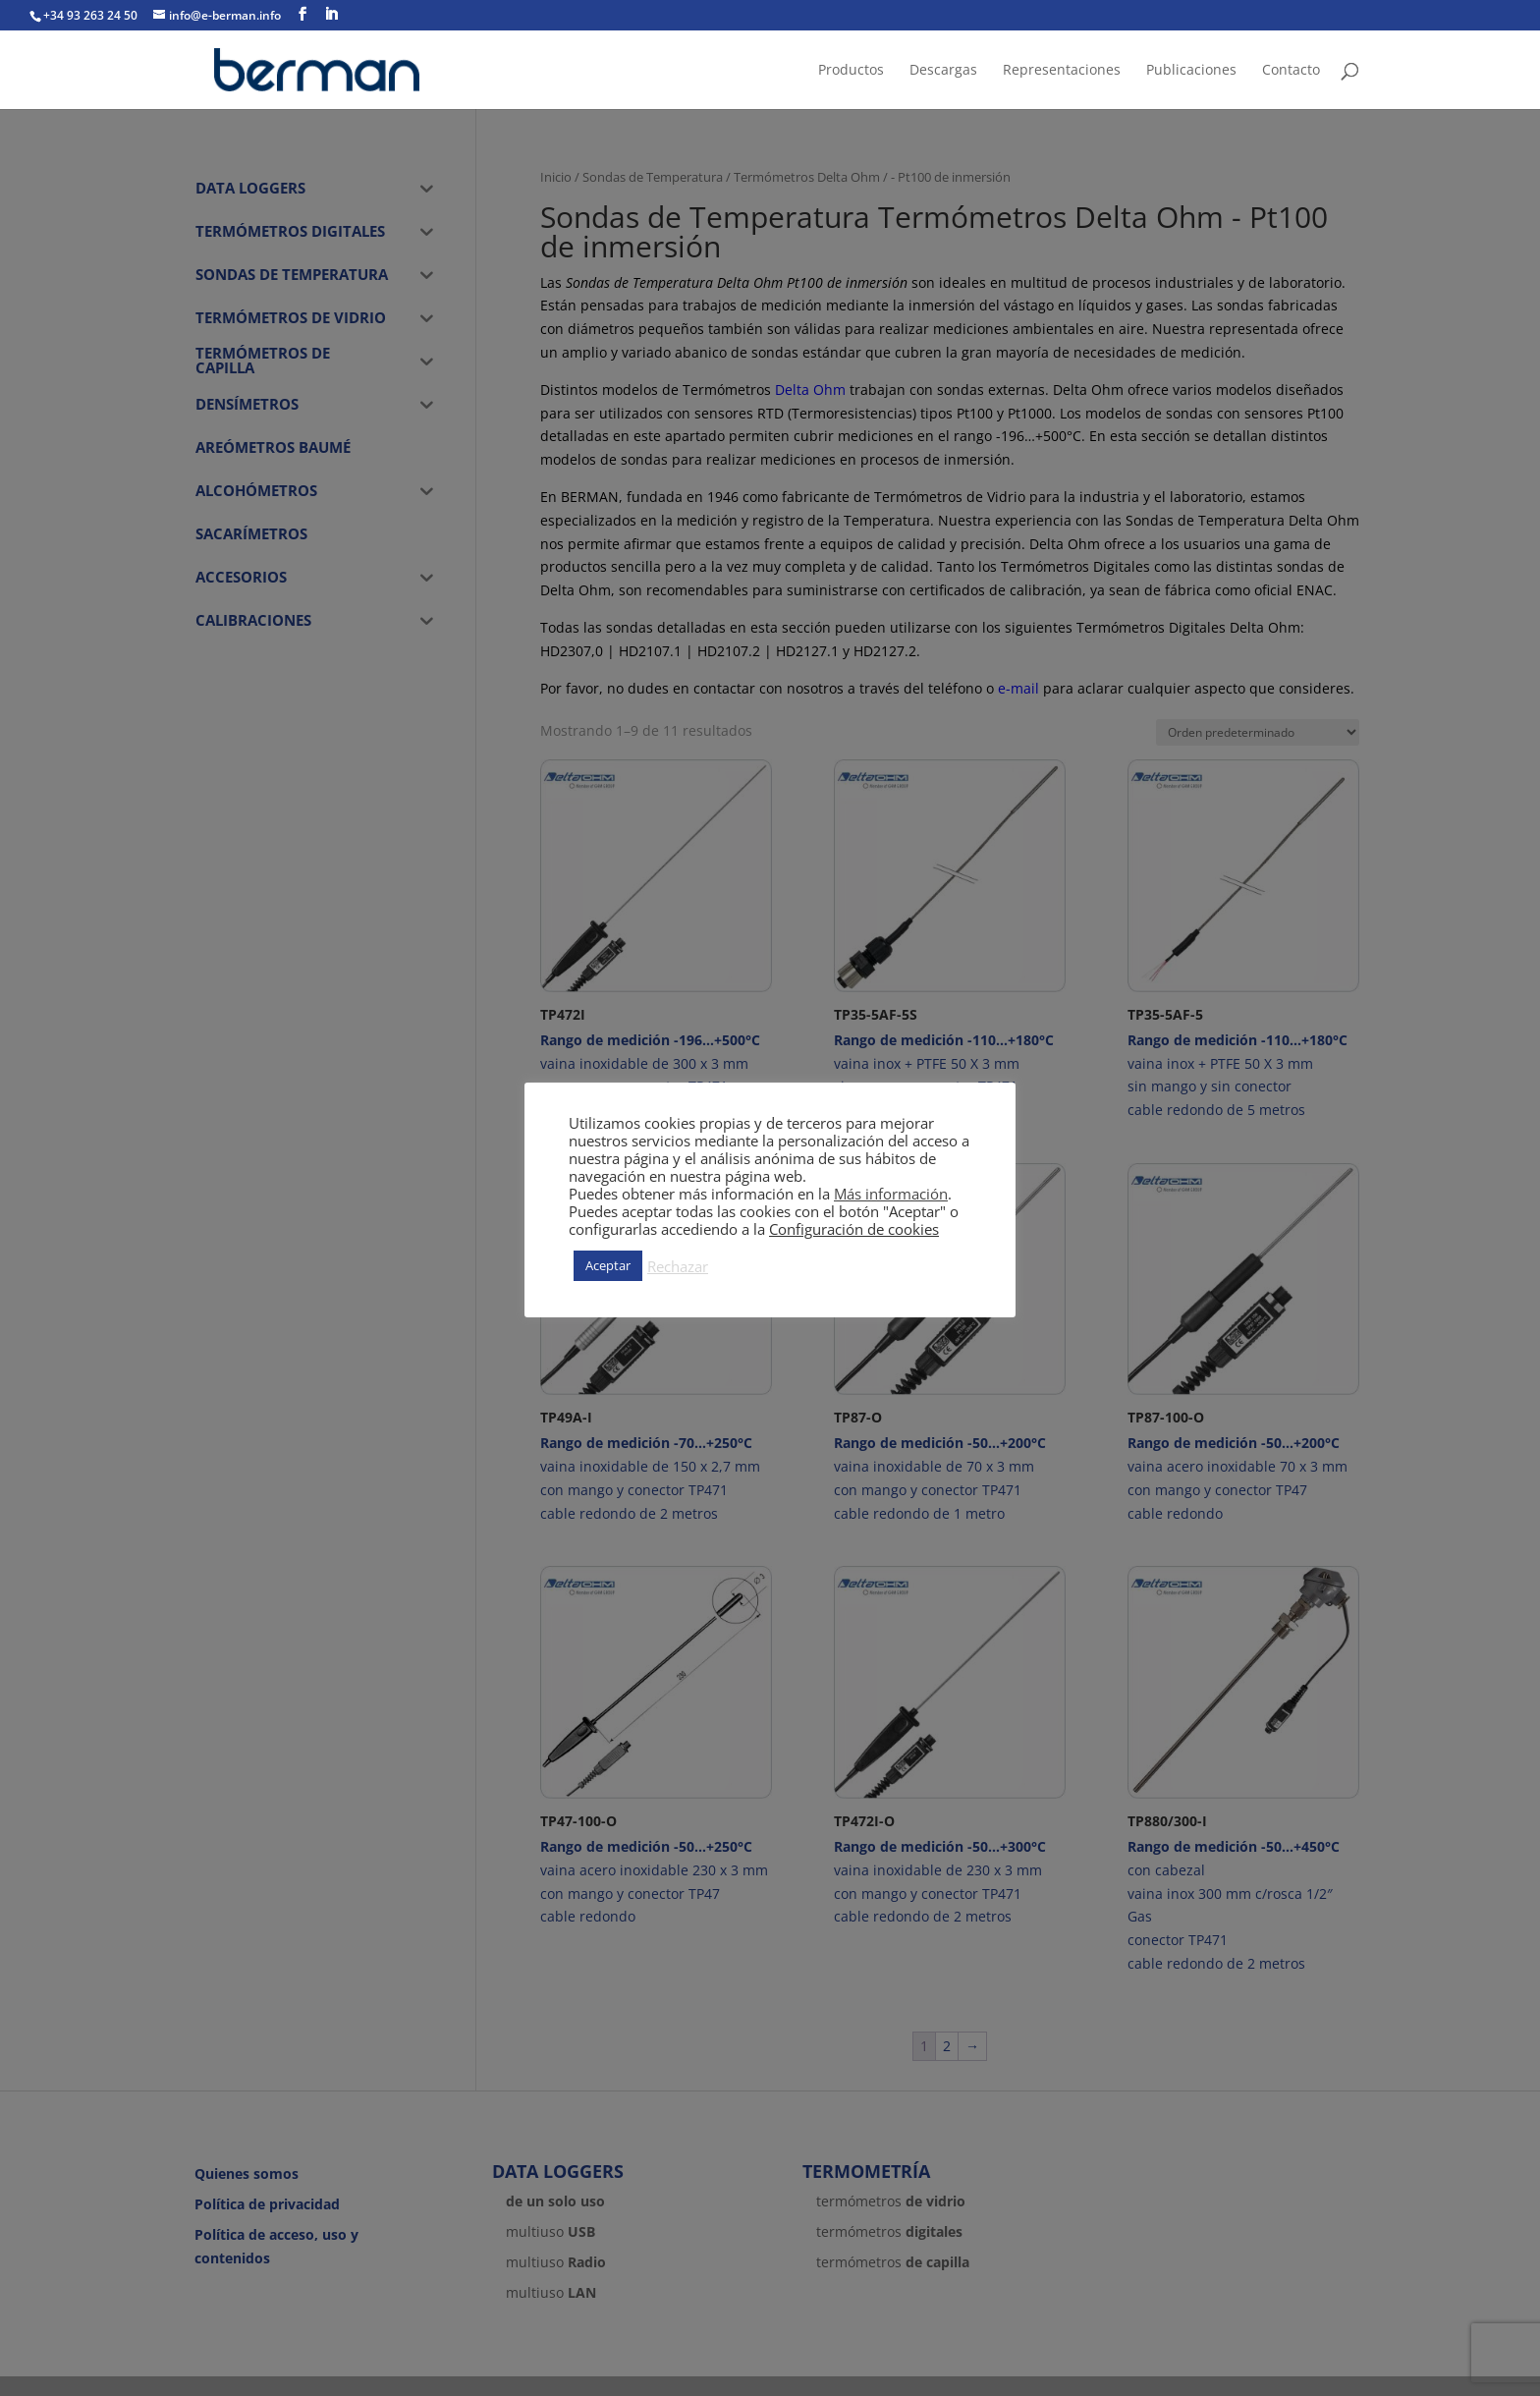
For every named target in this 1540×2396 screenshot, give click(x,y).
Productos (851, 71)
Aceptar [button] (608, 1265)
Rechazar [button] (677, 1266)
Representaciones (1062, 71)
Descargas (943, 71)
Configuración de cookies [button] (854, 1229)
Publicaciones (1191, 71)
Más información (891, 1193)
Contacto (1291, 71)
